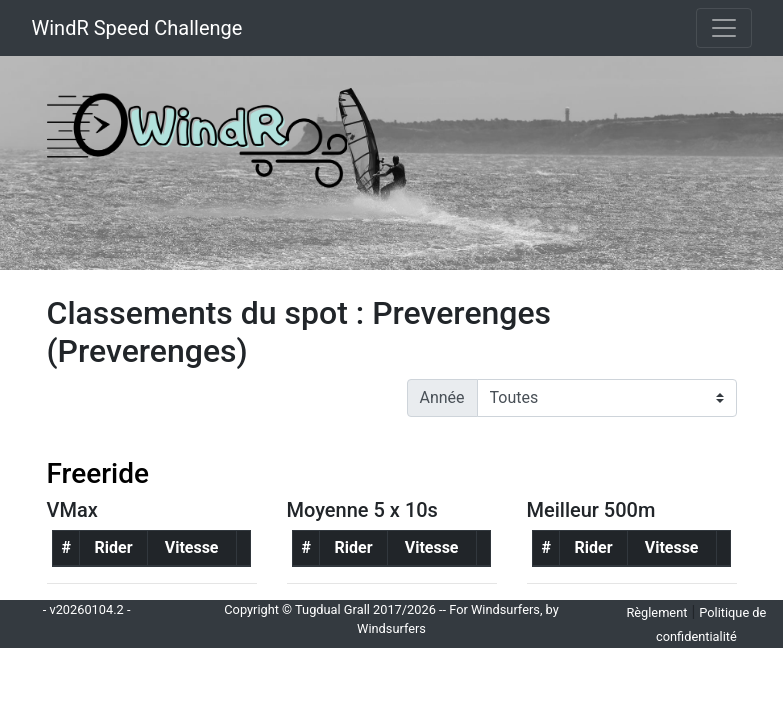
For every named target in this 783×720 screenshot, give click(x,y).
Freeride (98, 473)
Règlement (656, 612)
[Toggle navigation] (724, 28)
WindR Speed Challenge (137, 28)
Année (442, 397)
